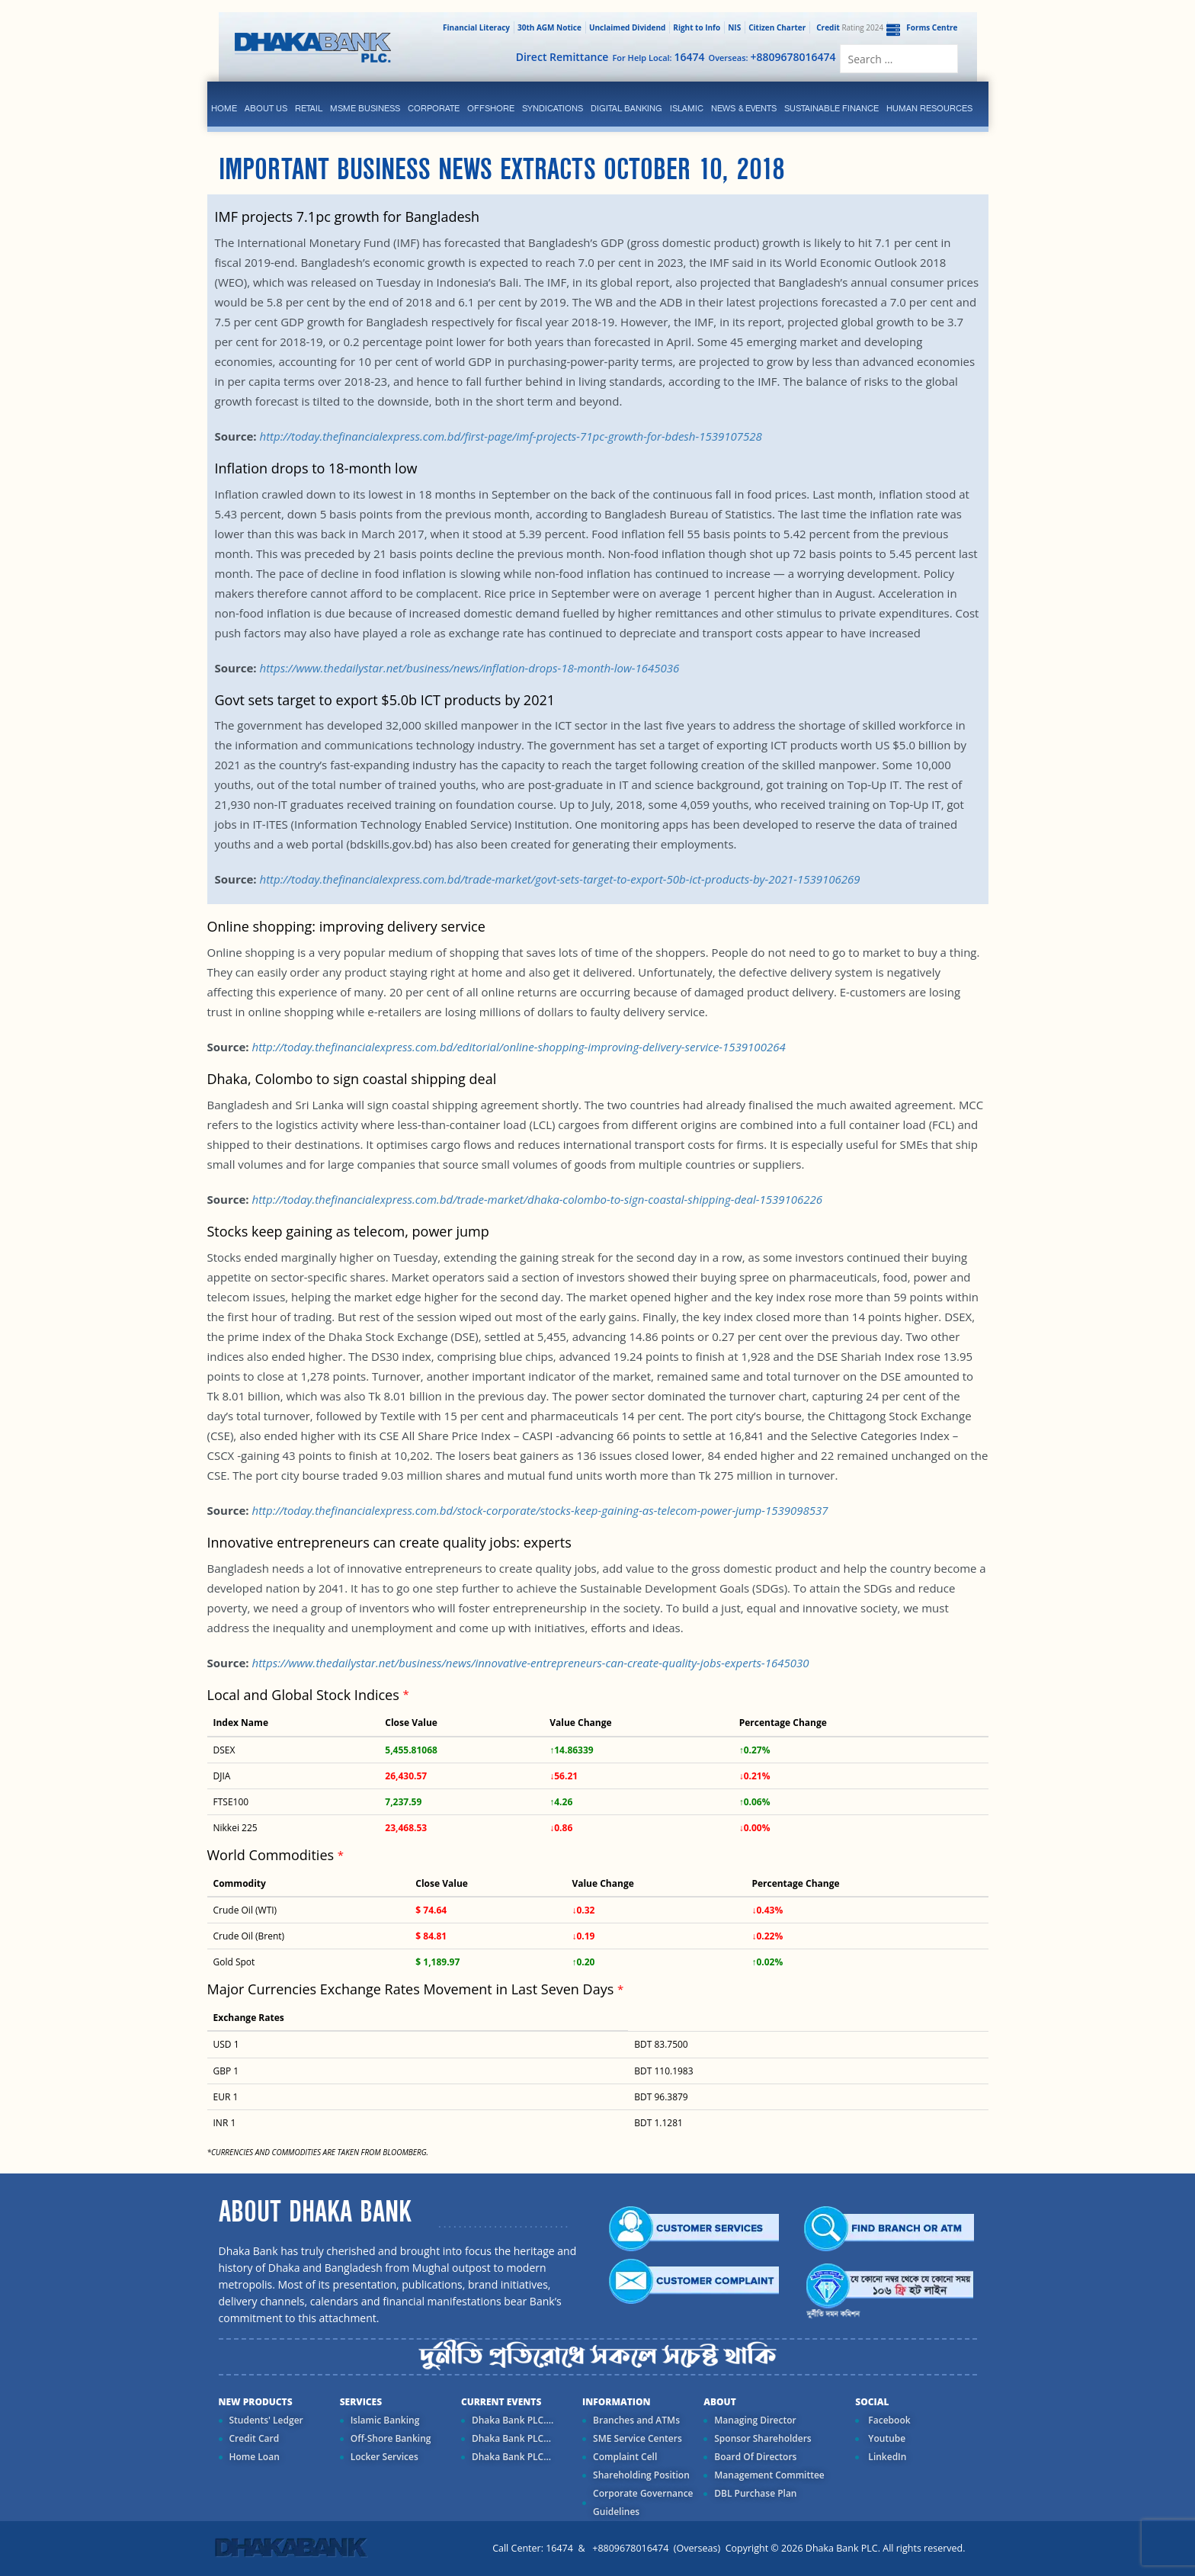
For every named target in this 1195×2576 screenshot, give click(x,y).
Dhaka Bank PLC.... (512, 2420)
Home (224, 108)
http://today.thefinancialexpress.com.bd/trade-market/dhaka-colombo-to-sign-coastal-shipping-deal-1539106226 (536, 1199)
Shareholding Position (641, 2475)
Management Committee (769, 2475)
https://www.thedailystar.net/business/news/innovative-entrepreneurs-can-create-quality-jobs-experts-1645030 (530, 1662)
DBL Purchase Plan (755, 2493)
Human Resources (929, 108)
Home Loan (254, 2456)
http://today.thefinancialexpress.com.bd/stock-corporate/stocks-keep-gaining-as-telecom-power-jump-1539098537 (539, 1510)
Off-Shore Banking (391, 2438)
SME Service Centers (637, 2438)
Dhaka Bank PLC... (511, 2438)
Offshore (490, 108)
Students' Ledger (266, 2420)
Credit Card (254, 2438)
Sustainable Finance (831, 108)
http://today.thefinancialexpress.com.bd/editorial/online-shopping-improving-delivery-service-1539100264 (518, 1046)
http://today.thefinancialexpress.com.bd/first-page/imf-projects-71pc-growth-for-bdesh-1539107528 (510, 436)
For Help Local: (658, 57)
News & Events (744, 108)
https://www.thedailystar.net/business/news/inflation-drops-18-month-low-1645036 (469, 667)
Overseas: (772, 57)
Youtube (885, 2438)
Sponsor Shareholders (762, 2438)
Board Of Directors (755, 2456)
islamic (686, 108)
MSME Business (365, 108)
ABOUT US (266, 108)
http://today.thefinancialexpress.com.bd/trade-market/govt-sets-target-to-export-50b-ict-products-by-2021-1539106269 (559, 879)
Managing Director (755, 2420)
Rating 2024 (848, 27)
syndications (552, 108)
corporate (434, 108)
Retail (308, 108)
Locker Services (384, 2456)
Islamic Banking (385, 2420)
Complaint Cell (625, 2456)
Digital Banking (626, 108)
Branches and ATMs (636, 2420)
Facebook (888, 2420)
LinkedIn (886, 2456)
